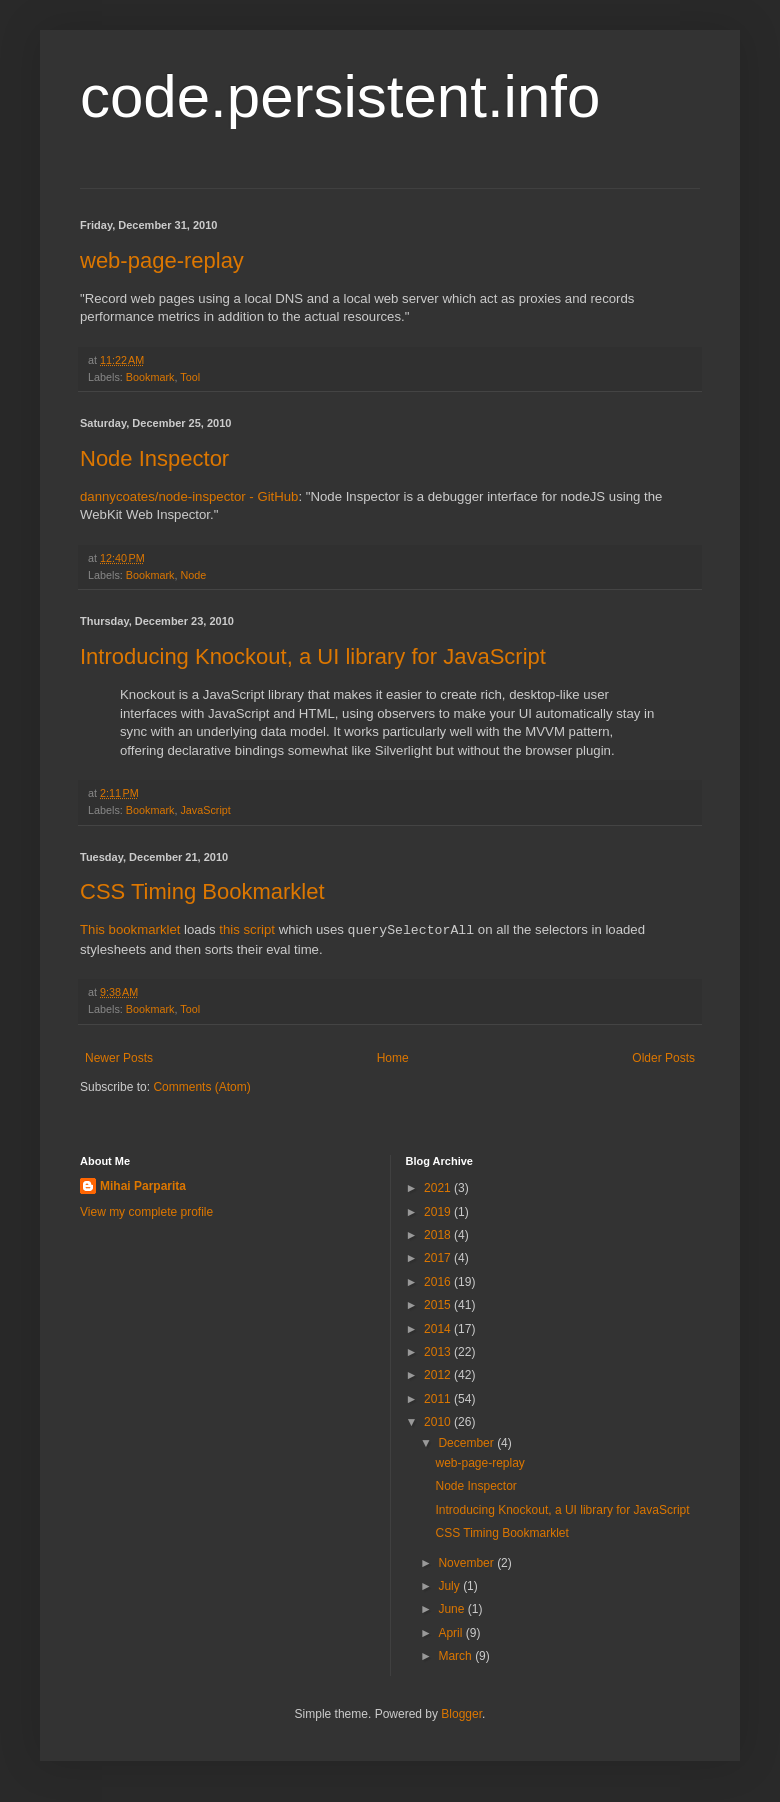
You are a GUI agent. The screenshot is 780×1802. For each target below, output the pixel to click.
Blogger (461, 1714)
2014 (439, 1329)
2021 (439, 1188)
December (467, 1443)
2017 (439, 1258)
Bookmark (150, 377)
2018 (439, 1235)
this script (247, 930)
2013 (439, 1352)
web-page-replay (162, 260)
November (467, 1563)
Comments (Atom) (201, 1087)
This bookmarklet (130, 930)
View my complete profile (146, 1212)
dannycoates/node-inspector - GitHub (189, 496)
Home (393, 1058)
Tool (190, 377)
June (452, 1609)
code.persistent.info (340, 96)
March (456, 1656)
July (450, 1586)
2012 (439, 1375)
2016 (439, 1282)
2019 (439, 1212)
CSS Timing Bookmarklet (202, 891)
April (451, 1633)
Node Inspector (154, 458)
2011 (439, 1399)
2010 (439, 1422)
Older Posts (663, 1058)
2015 (439, 1305)
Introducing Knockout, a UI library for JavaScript (313, 656)
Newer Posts (119, 1058)
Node (193, 575)
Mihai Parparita (143, 1186)
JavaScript (205, 810)
